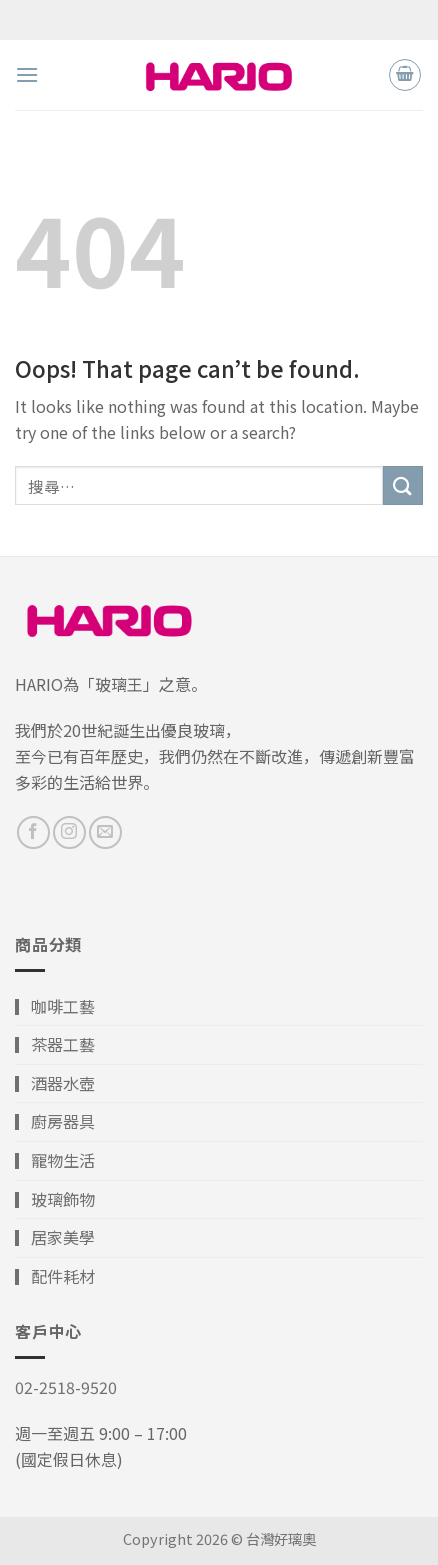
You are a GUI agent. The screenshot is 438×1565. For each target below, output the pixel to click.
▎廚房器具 (55, 1121)
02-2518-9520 (66, 1387)
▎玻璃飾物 (55, 1199)
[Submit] (403, 485)
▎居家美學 (55, 1237)
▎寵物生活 (55, 1160)
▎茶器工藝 (55, 1044)
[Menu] (27, 74)
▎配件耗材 (55, 1276)
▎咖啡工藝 (55, 1006)
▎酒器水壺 (55, 1083)
